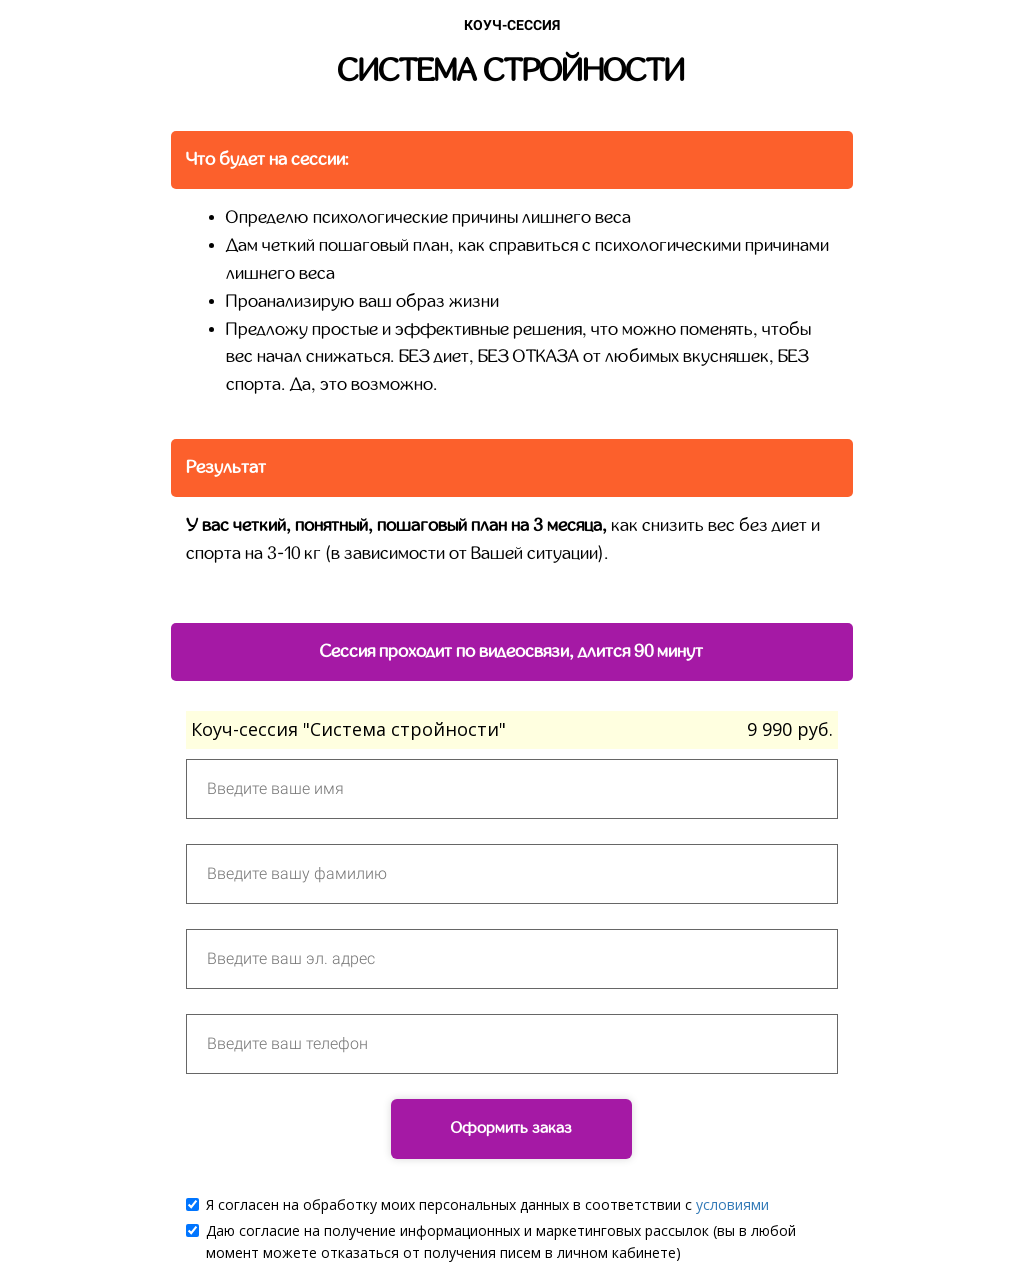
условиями (732, 1204)
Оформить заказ (511, 1128)
